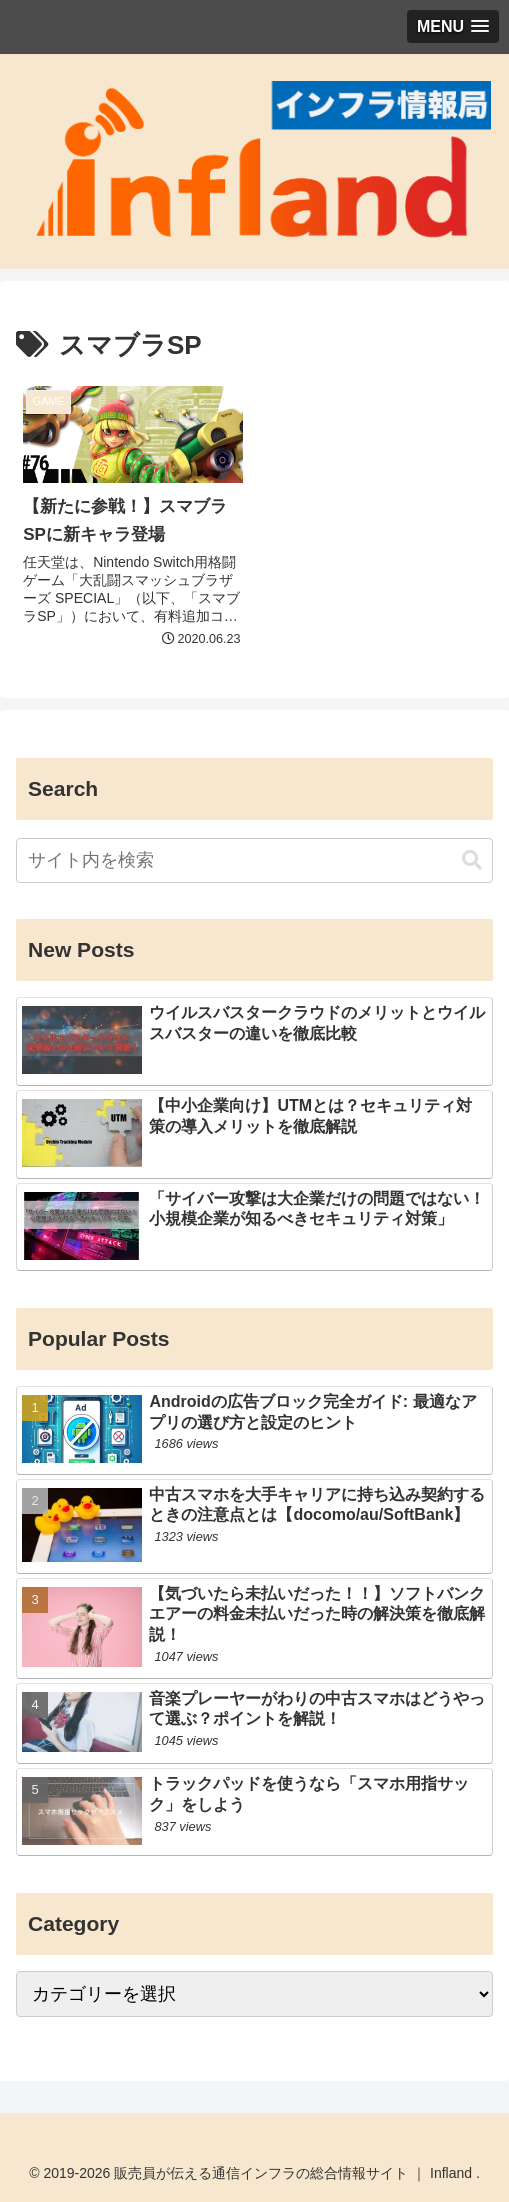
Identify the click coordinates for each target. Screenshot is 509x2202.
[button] (472, 860)
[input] (254, 860)
